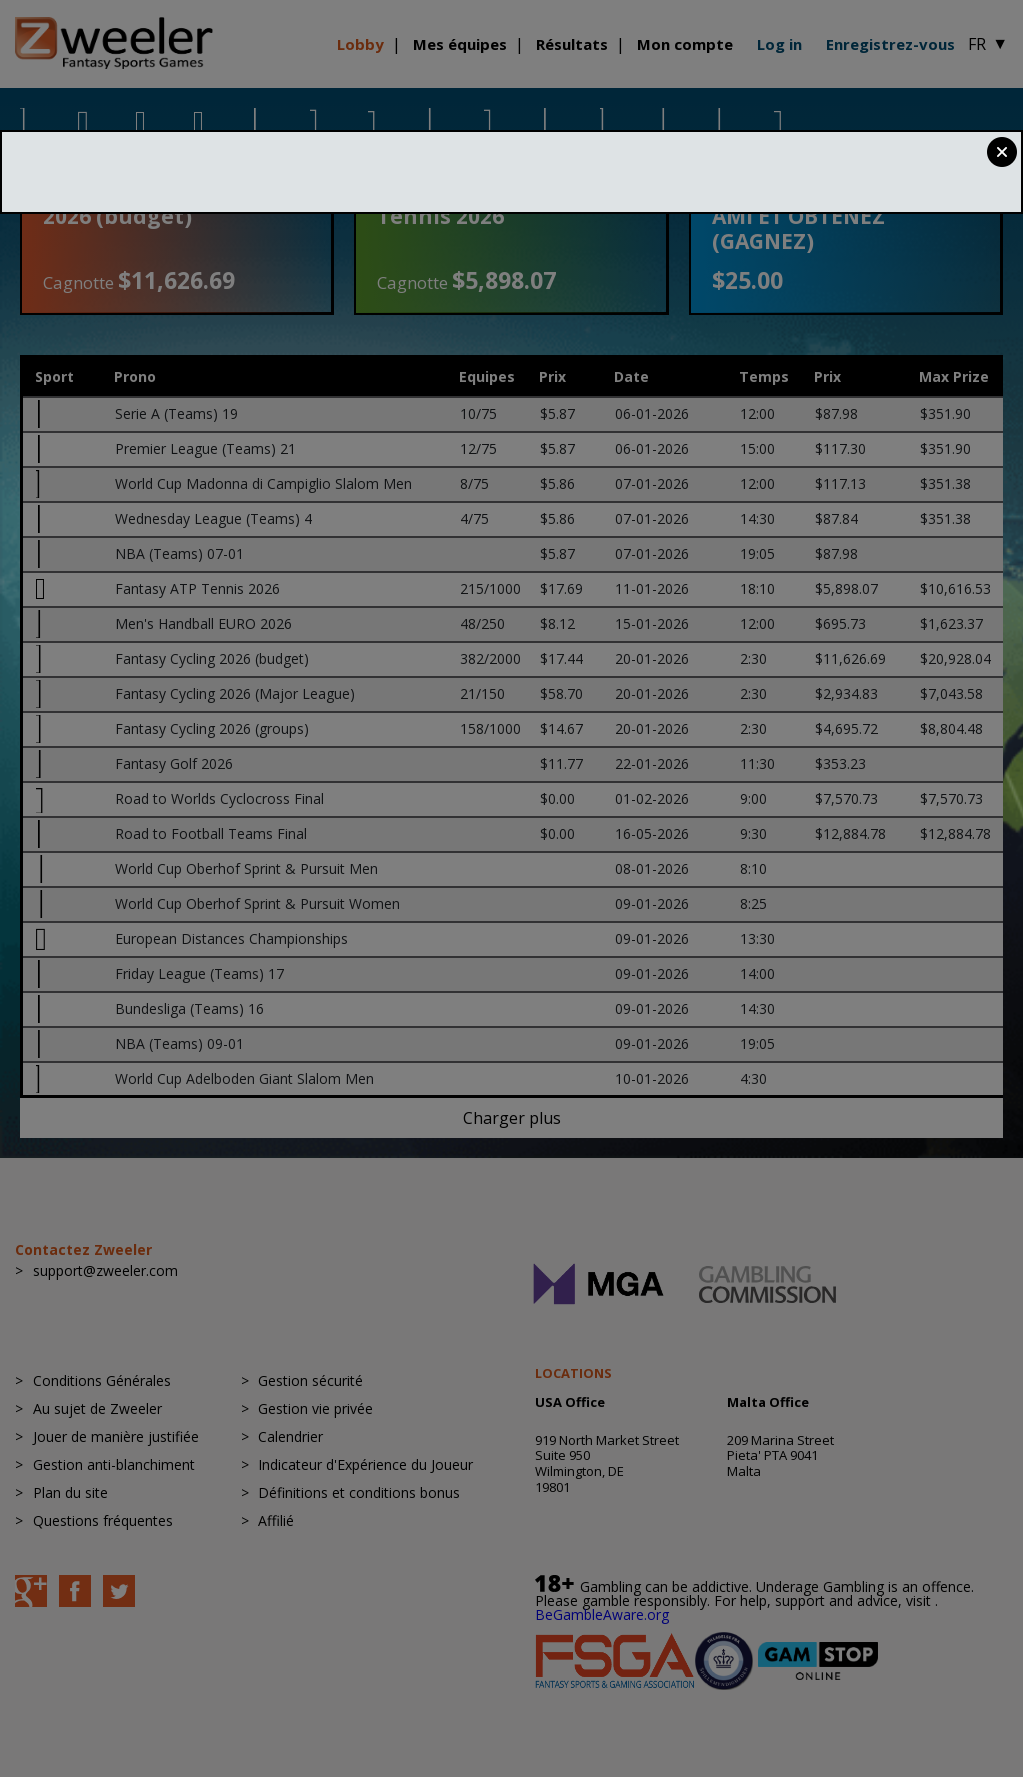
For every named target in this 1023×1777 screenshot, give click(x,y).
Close (1002, 152)
